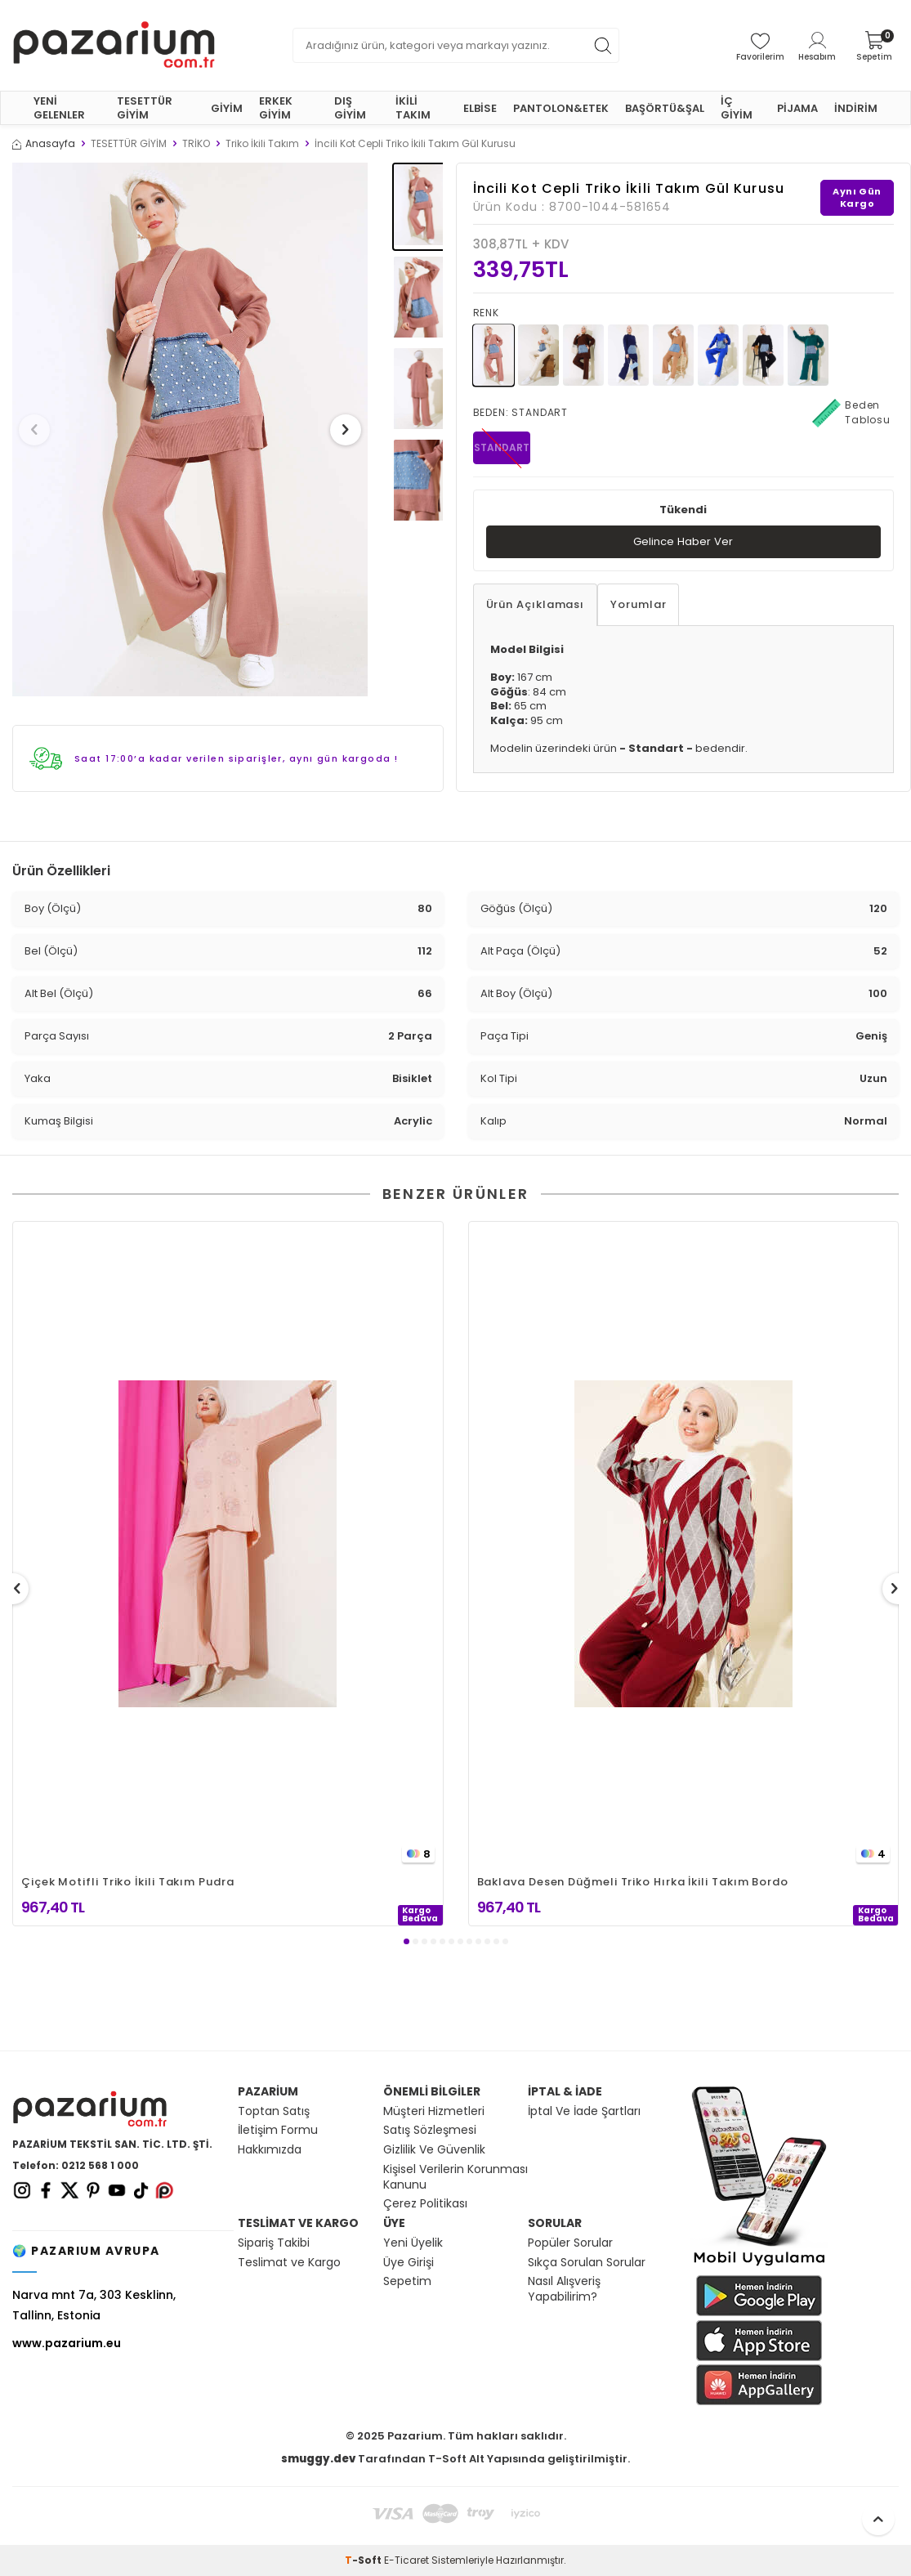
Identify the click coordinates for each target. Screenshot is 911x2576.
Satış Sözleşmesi (429, 2130)
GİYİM (227, 108)
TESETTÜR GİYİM (144, 108)
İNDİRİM (856, 108)
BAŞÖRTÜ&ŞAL (664, 108)
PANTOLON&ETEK (561, 108)
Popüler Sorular (570, 2243)
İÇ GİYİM (736, 108)
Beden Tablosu (851, 412)
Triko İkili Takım (262, 143)
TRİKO (196, 143)
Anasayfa (43, 143)
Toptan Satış (274, 2111)
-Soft (364, 2560)
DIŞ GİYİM (350, 108)
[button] (40, 429)
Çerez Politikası (425, 2204)
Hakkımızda (269, 2150)
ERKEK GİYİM (276, 108)
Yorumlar (638, 605)
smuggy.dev (318, 2458)
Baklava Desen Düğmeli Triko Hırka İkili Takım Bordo (632, 1882)
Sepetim (407, 2281)
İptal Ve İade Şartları (584, 2111)
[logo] (114, 45)
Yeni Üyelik (413, 2243)
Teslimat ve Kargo (289, 2262)
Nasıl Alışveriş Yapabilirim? (564, 2289)
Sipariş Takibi (274, 2243)
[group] (190, 429)
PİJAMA (797, 108)
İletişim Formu (278, 2130)
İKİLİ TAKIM (413, 108)
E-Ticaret (406, 2560)
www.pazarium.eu (66, 2343)
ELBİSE (480, 108)
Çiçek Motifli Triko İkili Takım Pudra (127, 1882)
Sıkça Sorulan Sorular (586, 2262)
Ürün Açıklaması (535, 605)
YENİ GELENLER (59, 108)
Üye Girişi (408, 2262)
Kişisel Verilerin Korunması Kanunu (455, 2177)
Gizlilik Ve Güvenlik (434, 2150)
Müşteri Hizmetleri (434, 2111)
